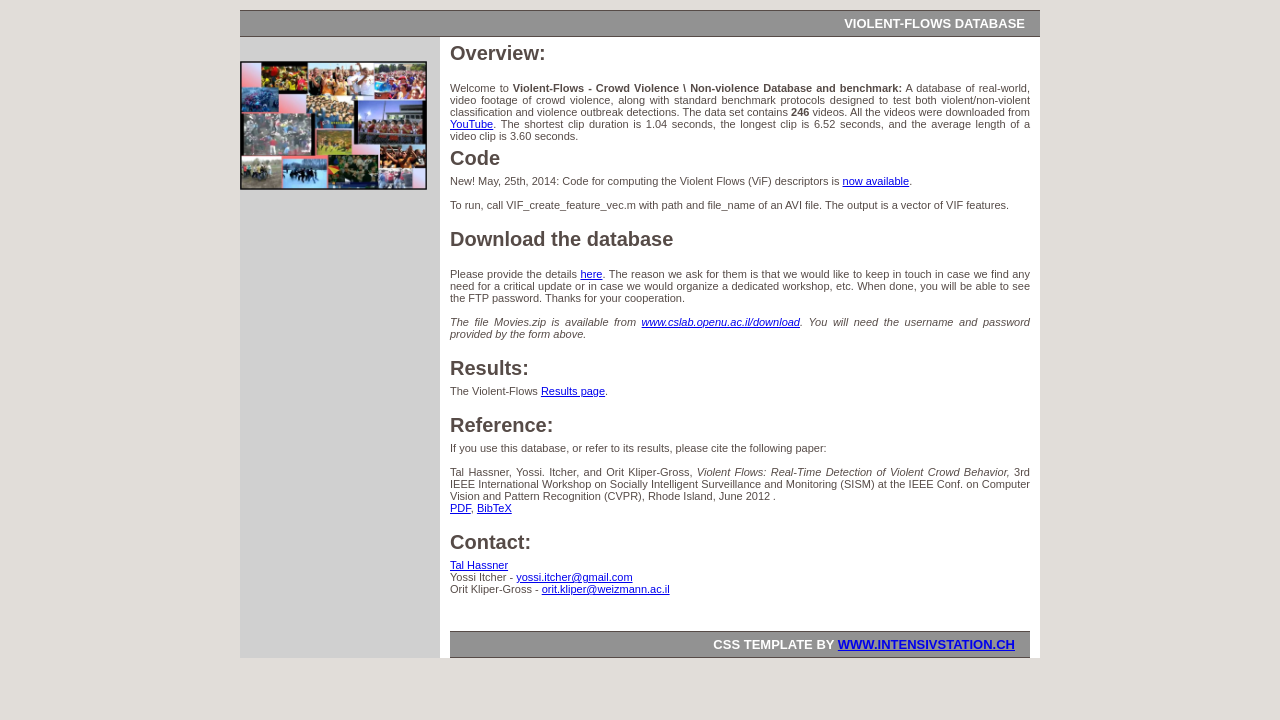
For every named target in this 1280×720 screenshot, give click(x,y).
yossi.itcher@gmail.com (574, 577)
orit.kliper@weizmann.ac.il (606, 589)
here (591, 274)
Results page (573, 391)
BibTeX (494, 508)
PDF (460, 508)
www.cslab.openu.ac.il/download (721, 322)
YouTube (471, 124)
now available (876, 181)
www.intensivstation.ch (926, 644)
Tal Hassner (479, 565)
